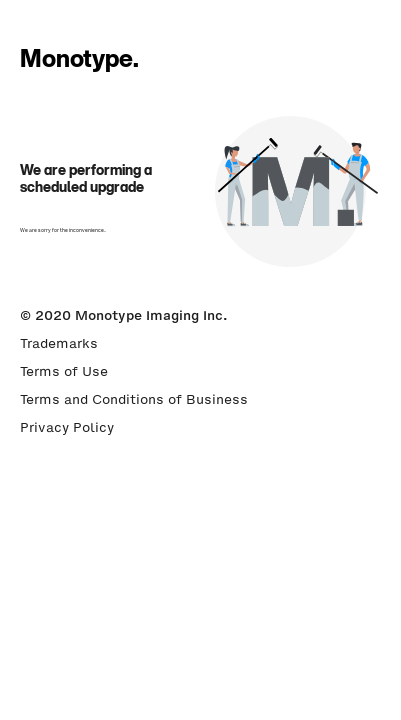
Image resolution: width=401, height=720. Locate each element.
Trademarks (59, 343)
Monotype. (79, 58)
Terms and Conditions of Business (134, 399)
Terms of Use (64, 371)
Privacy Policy (67, 427)
